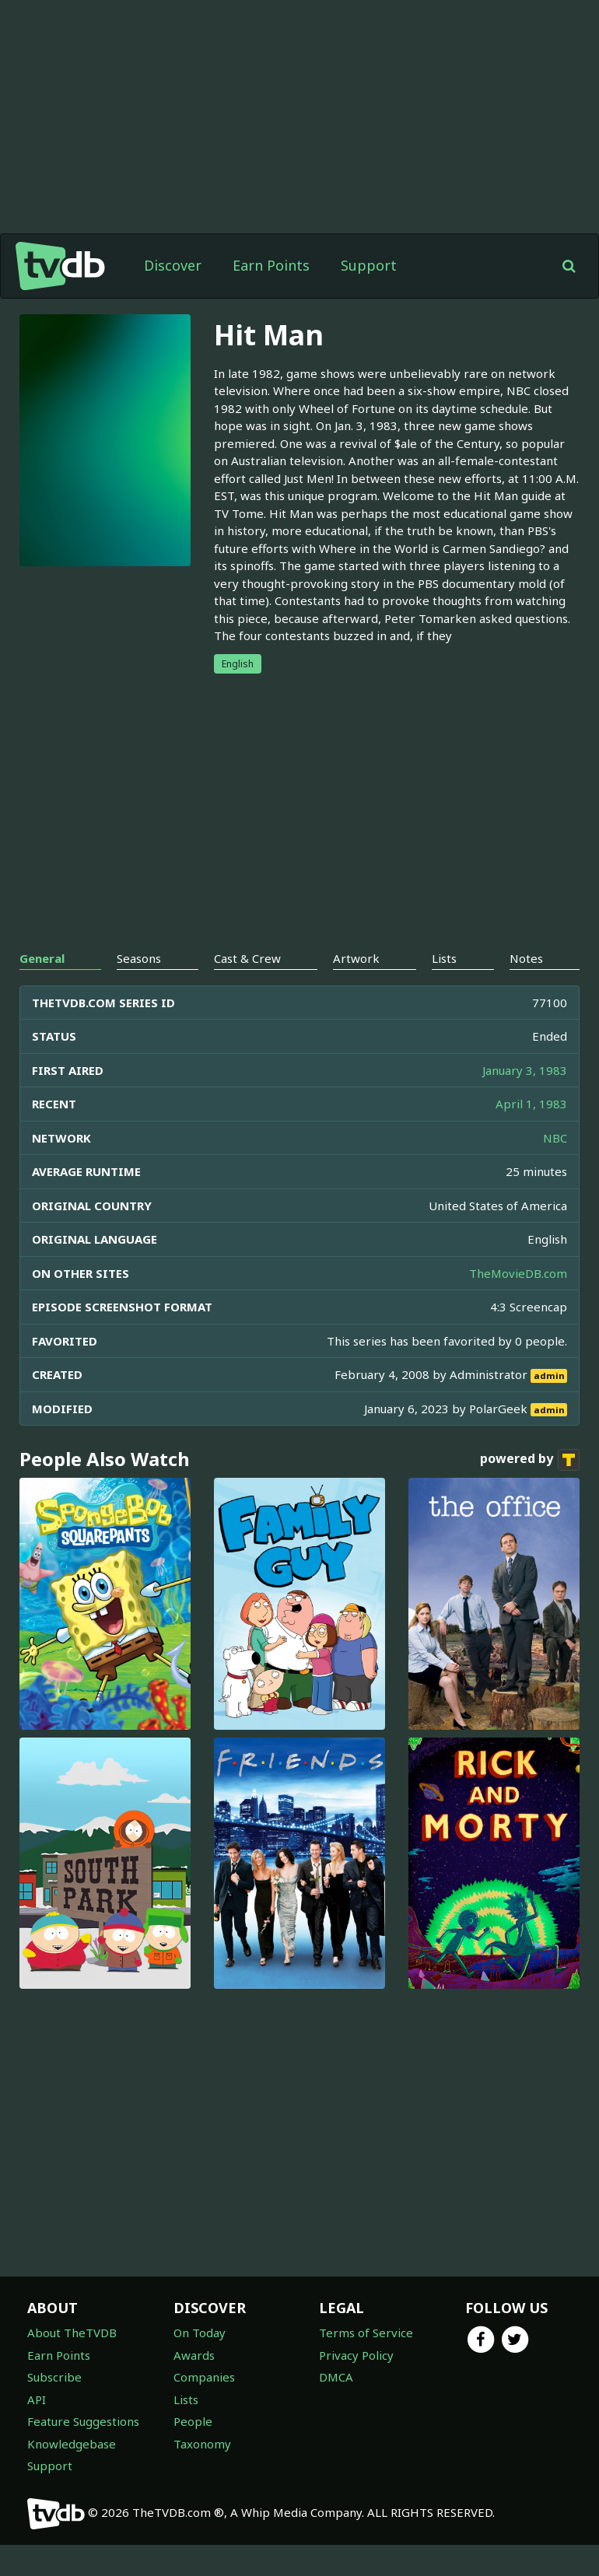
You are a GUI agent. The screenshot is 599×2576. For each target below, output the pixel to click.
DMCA (336, 2377)
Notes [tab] (526, 958)
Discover (172, 265)
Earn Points (271, 265)
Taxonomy (202, 2444)
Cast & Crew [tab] (247, 958)
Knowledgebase (71, 2444)
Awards (194, 2355)
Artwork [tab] (356, 958)
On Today (199, 2332)
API (36, 2399)
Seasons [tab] (139, 958)
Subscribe (54, 2377)
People (192, 2421)
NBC (555, 1138)
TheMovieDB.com (518, 1273)
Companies (204, 2377)
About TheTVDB (72, 2332)
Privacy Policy (356, 2355)
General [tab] (42, 958)
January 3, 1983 (524, 1070)
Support (369, 265)
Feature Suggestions (83, 2421)
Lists (185, 2399)
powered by (530, 1460)
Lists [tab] (444, 958)
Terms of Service (366, 2332)
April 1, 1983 (531, 1103)
